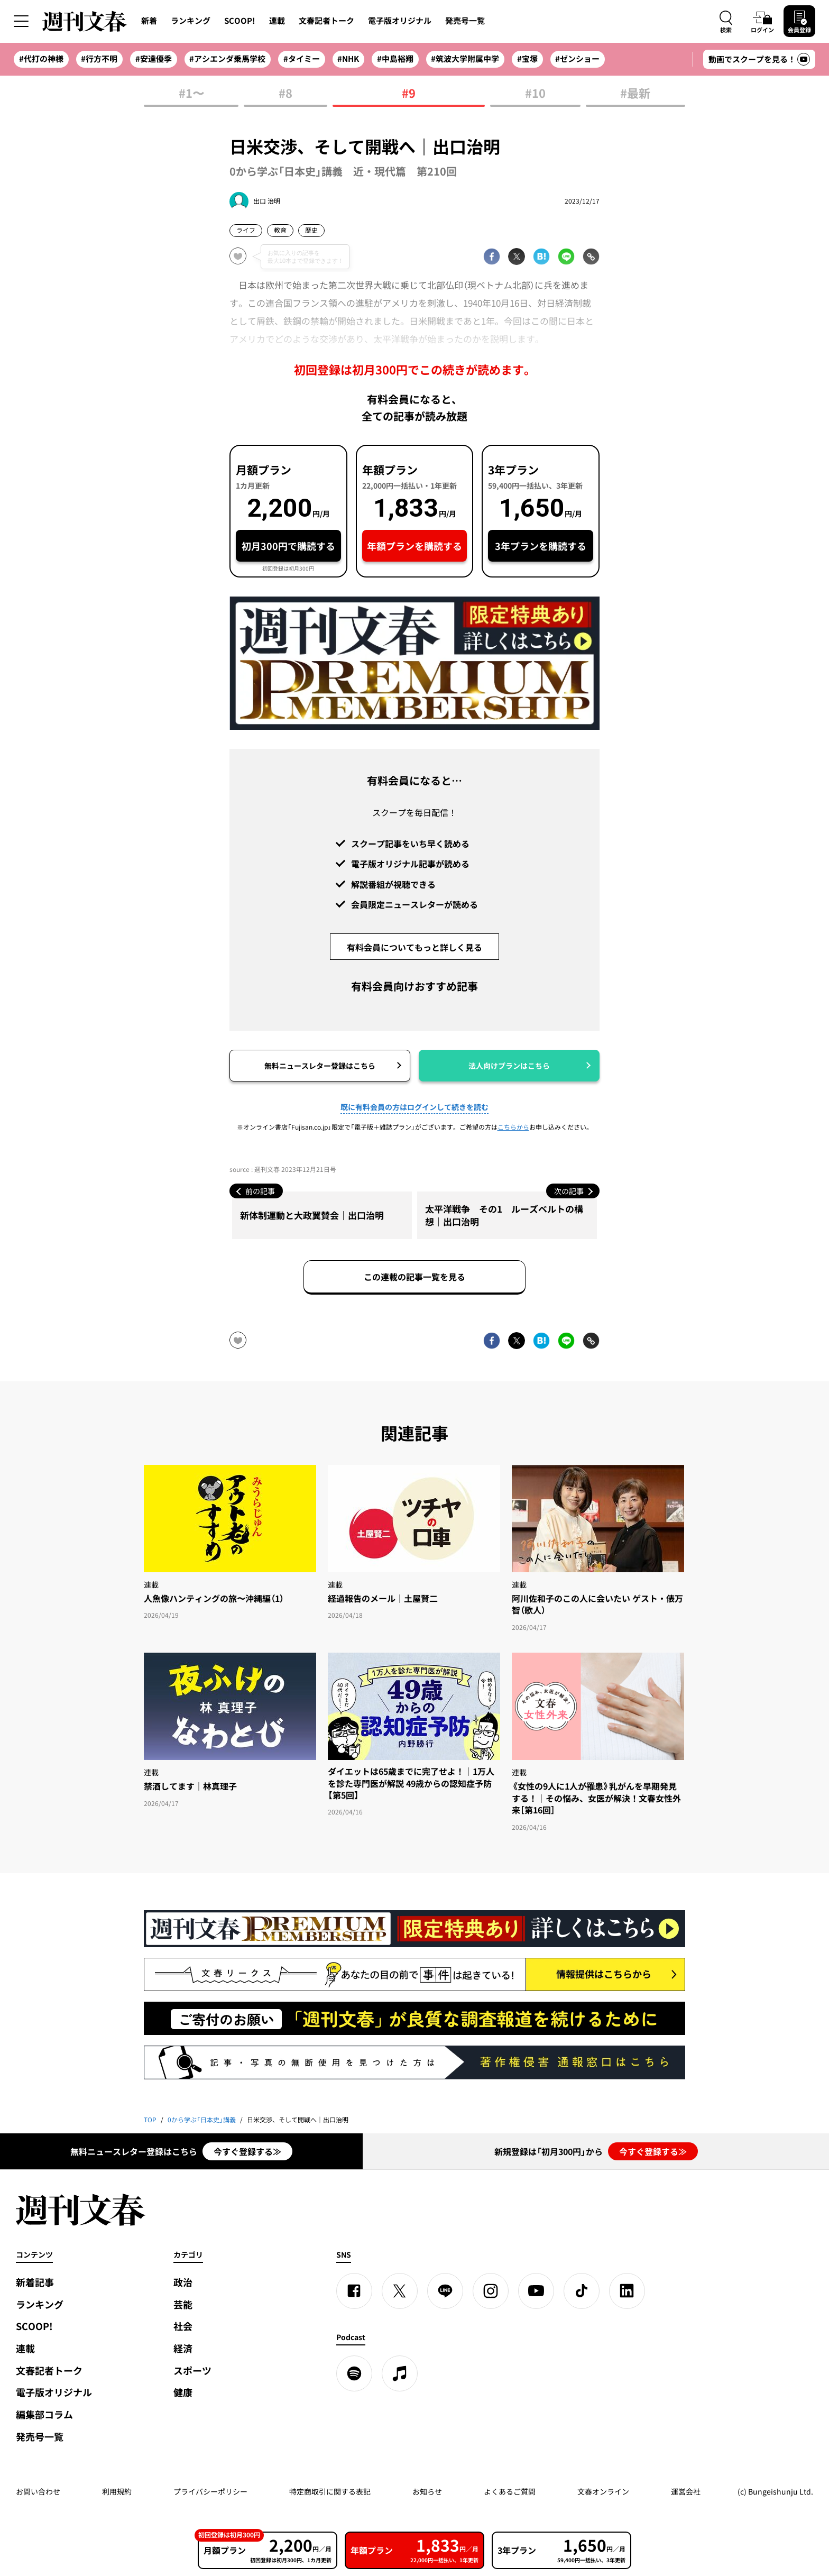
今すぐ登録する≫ (247, 2151)
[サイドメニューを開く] (21, 21)
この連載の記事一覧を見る (414, 1276)
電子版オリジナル (399, 20)
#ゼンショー (577, 59)
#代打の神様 (41, 59)
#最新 (635, 94)
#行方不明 (99, 59)
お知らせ (427, 2491)
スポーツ (192, 2370)
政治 (182, 2282)
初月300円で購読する (288, 546)
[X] (400, 2291)
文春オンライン (603, 2491)
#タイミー (301, 59)
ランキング (190, 20)
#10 (535, 94)
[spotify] (354, 2373)
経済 (182, 2348)
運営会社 (686, 2491)
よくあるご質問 (510, 2491)
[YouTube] (536, 2291)
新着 (149, 20)
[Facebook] (354, 2291)
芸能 (182, 2304)
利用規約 (117, 2491)
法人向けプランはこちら (509, 1065)
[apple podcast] (400, 2373)
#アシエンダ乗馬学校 (227, 59)
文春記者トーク (326, 20)
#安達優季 (153, 59)
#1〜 (191, 94)
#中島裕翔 (395, 59)
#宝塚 (527, 59)
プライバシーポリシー (210, 2491)
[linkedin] (627, 2291)
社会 (182, 2326)
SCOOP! (239, 20)
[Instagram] (491, 2291)
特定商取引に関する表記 (330, 2491)
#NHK (348, 59)
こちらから (513, 1127)
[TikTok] (582, 2291)
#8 (285, 94)
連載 (277, 20)
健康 (182, 2392)
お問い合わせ (38, 2491)
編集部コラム (44, 2414)
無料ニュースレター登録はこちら (319, 1065)
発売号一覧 (465, 20)
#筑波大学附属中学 (465, 59)
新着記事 (35, 2282)
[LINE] (445, 2291)
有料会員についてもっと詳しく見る (414, 947)
